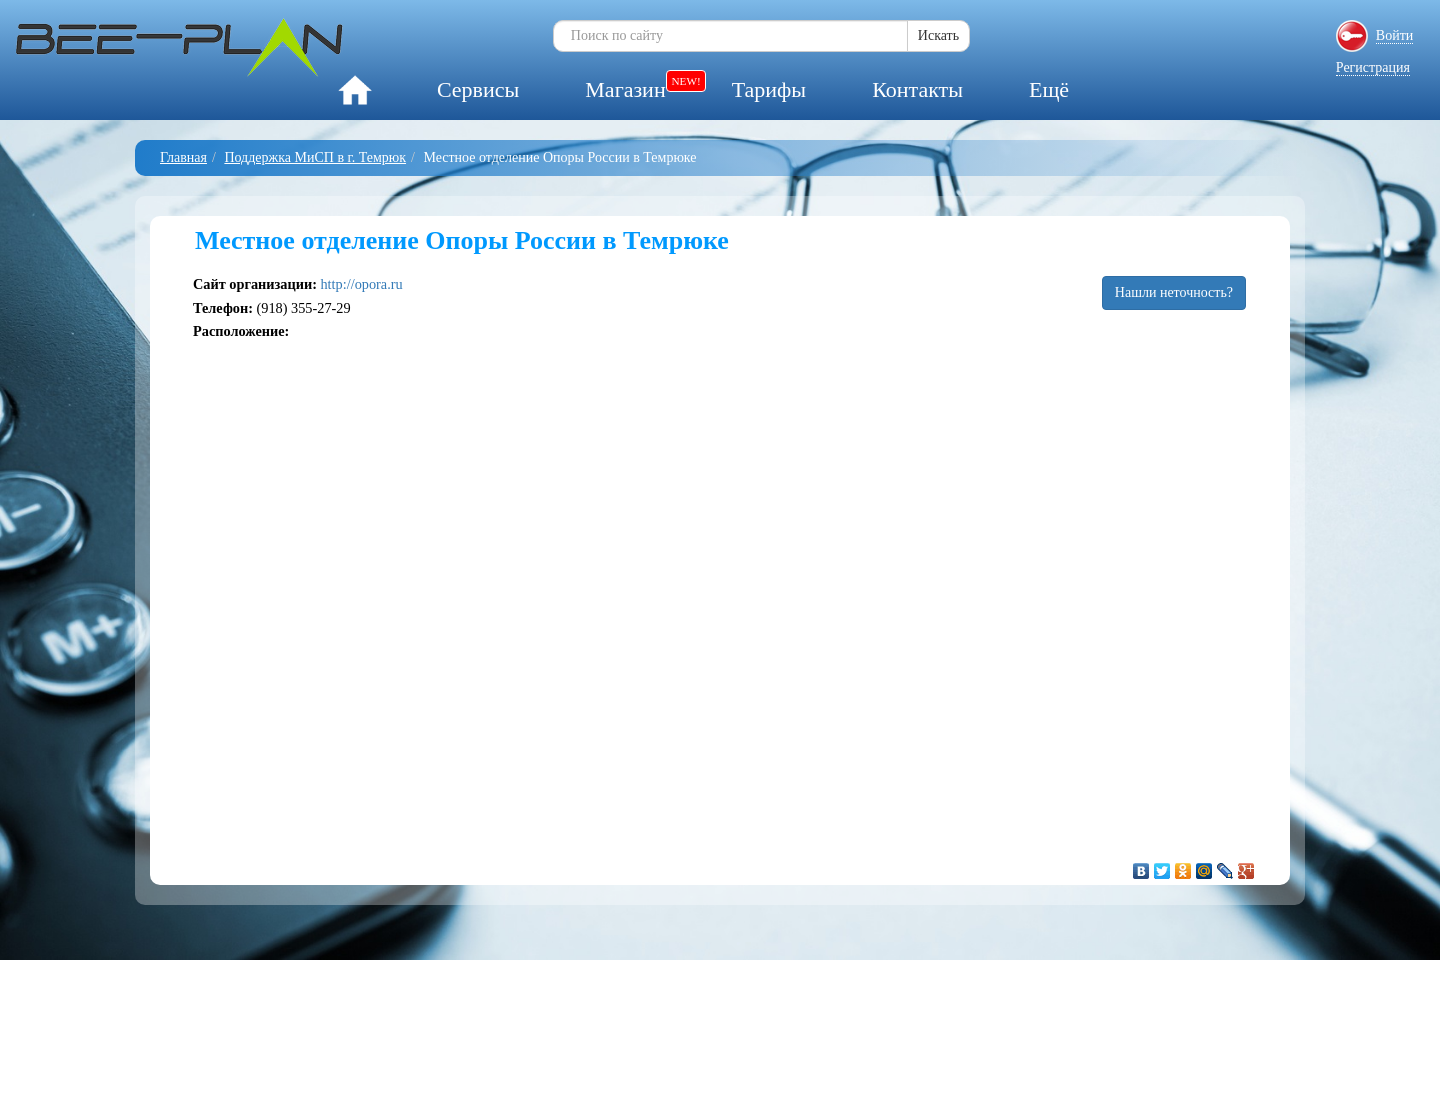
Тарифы (769, 89)
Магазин (625, 89)
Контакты (917, 89)
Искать (938, 35)
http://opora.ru (361, 284)
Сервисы (478, 89)
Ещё (1049, 89)
